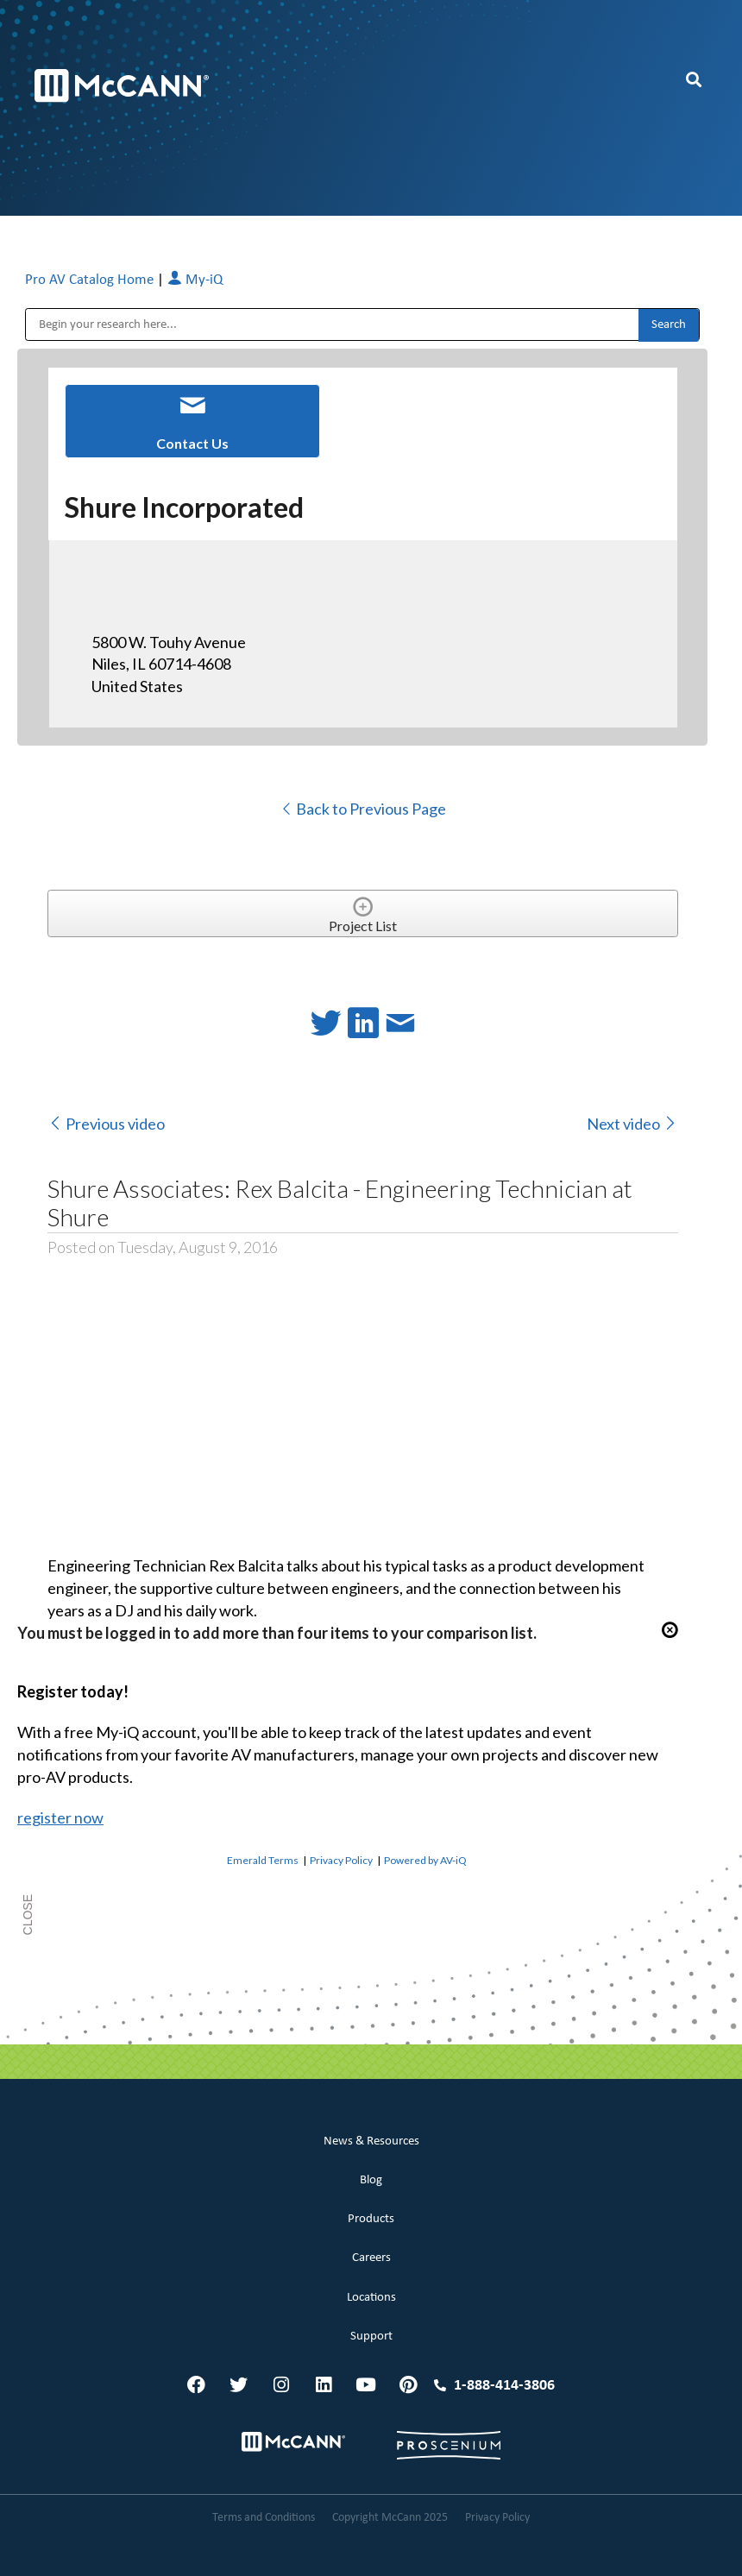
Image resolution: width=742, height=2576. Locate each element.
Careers (371, 2258)
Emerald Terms (263, 1860)
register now (60, 1817)
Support (371, 2336)
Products (371, 2219)
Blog (371, 2180)
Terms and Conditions (263, 2517)
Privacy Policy (341, 1860)
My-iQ (195, 280)
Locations (371, 2297)
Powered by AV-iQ (425, 1860)
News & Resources (371, 2141)
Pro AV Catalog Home (91, 280)
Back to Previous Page (363, 808)
